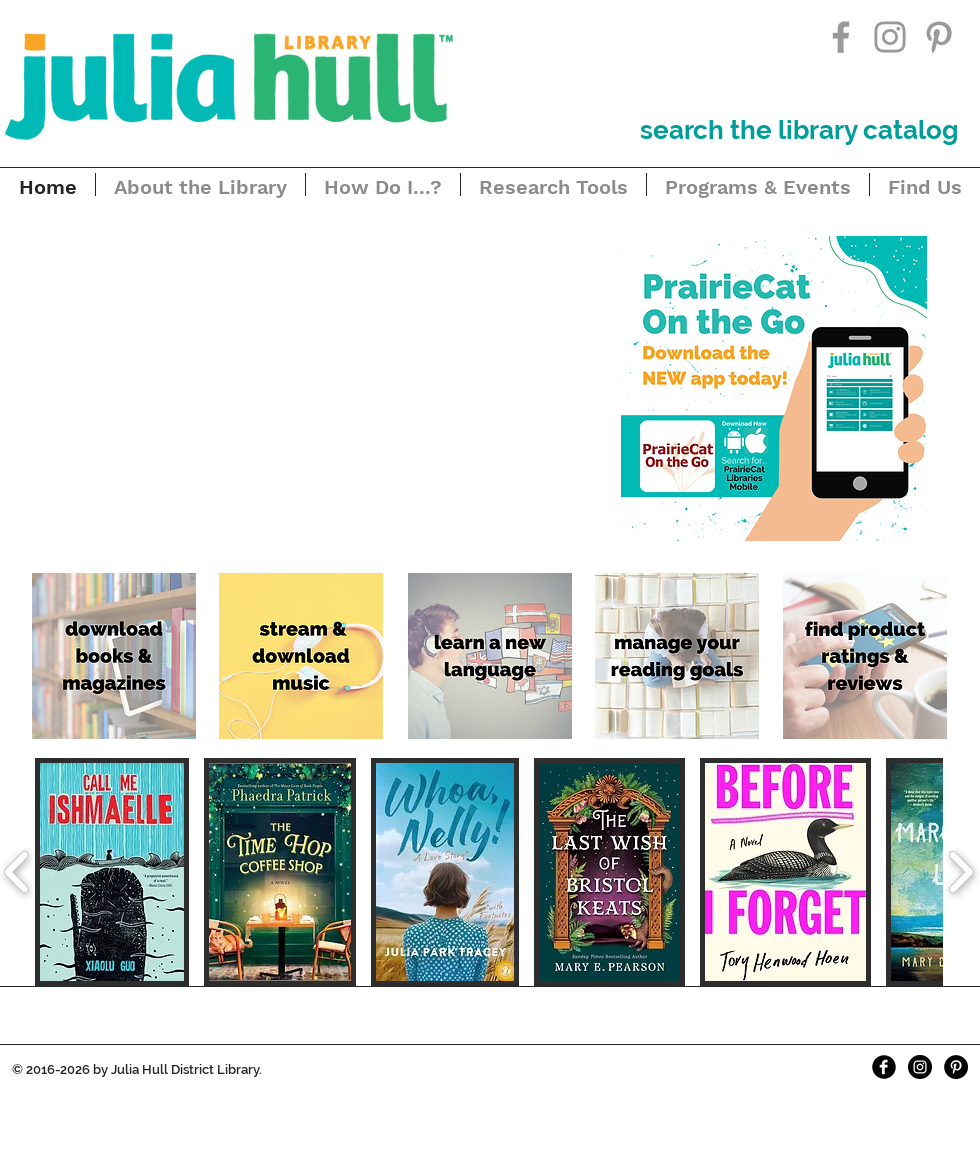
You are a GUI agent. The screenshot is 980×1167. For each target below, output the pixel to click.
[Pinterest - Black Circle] (956, 1067)
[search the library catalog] (799, 130)
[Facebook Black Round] (884, 1067)
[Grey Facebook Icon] (841, 37)
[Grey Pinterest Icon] (939, 37)
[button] (295, 384)
